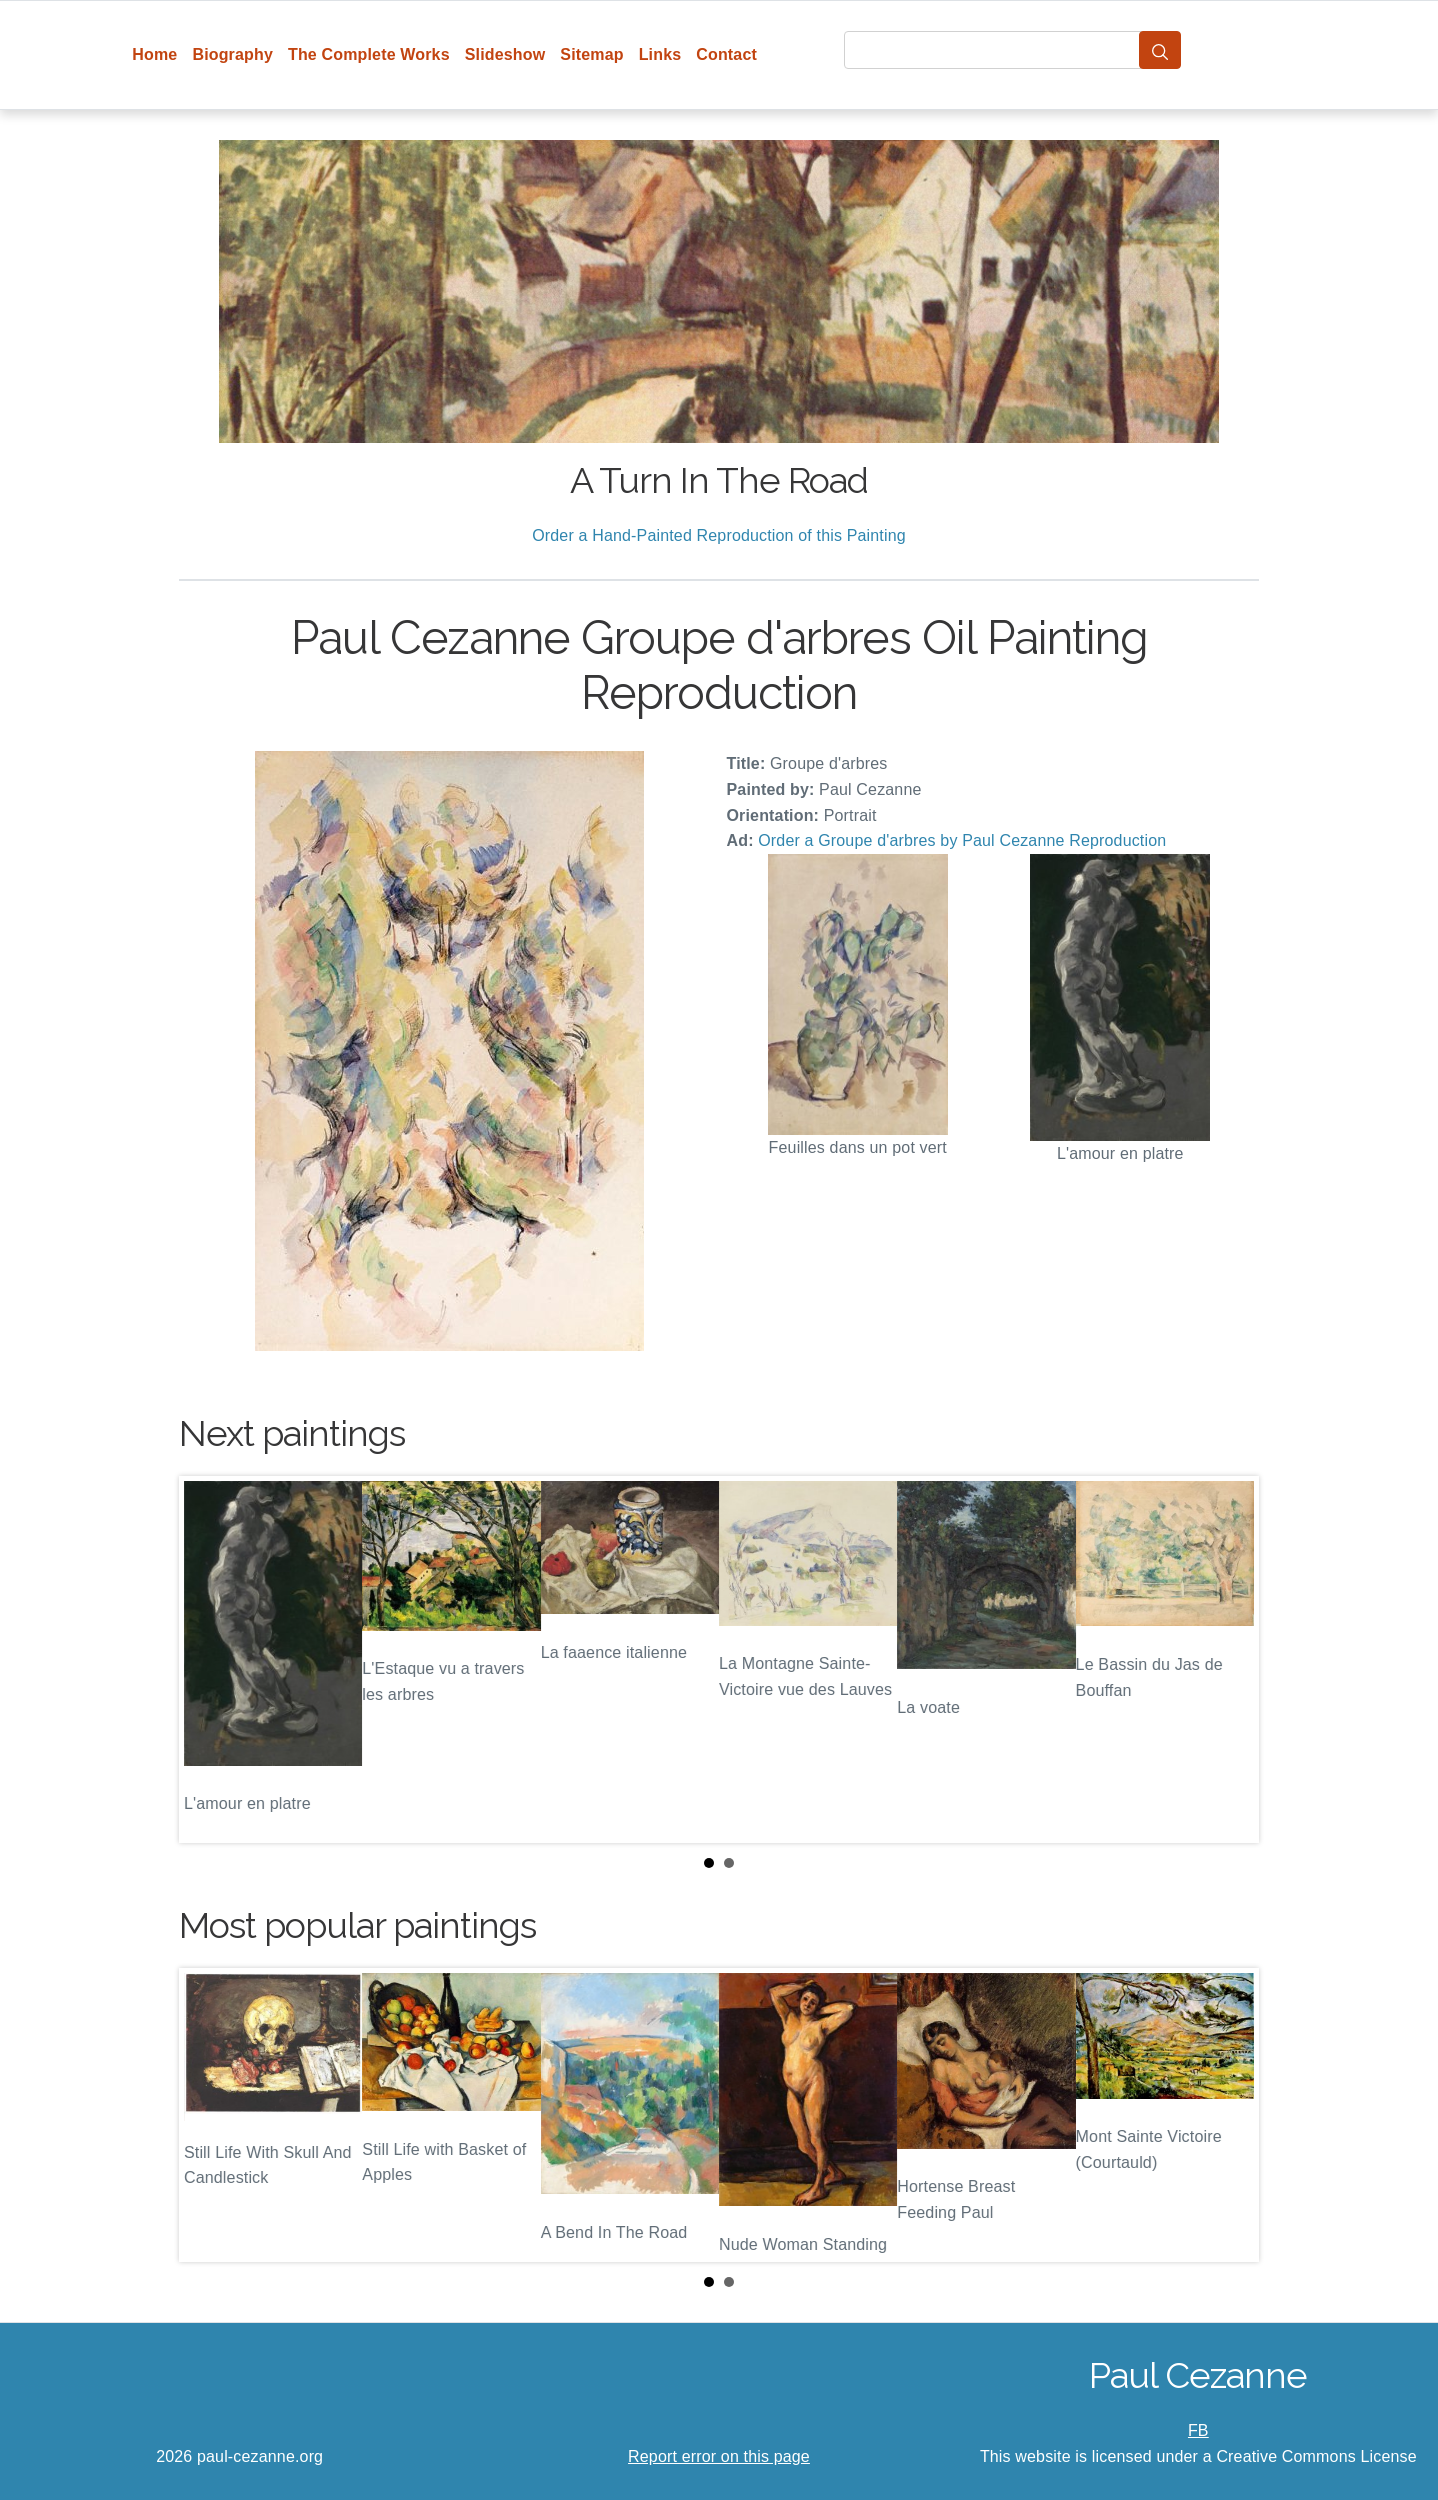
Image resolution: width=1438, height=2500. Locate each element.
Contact (726, 54)
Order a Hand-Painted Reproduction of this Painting (719, 535)
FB (1198, 2430)
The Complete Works (369, 54)
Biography (232, 54)
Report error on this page (719, 2456)
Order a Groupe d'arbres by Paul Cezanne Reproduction (962, 840)
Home (154, 54)
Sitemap (591, 54)
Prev (210, 1660)
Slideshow (505, 54)
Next (1228, 1660)
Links (660, 54)
